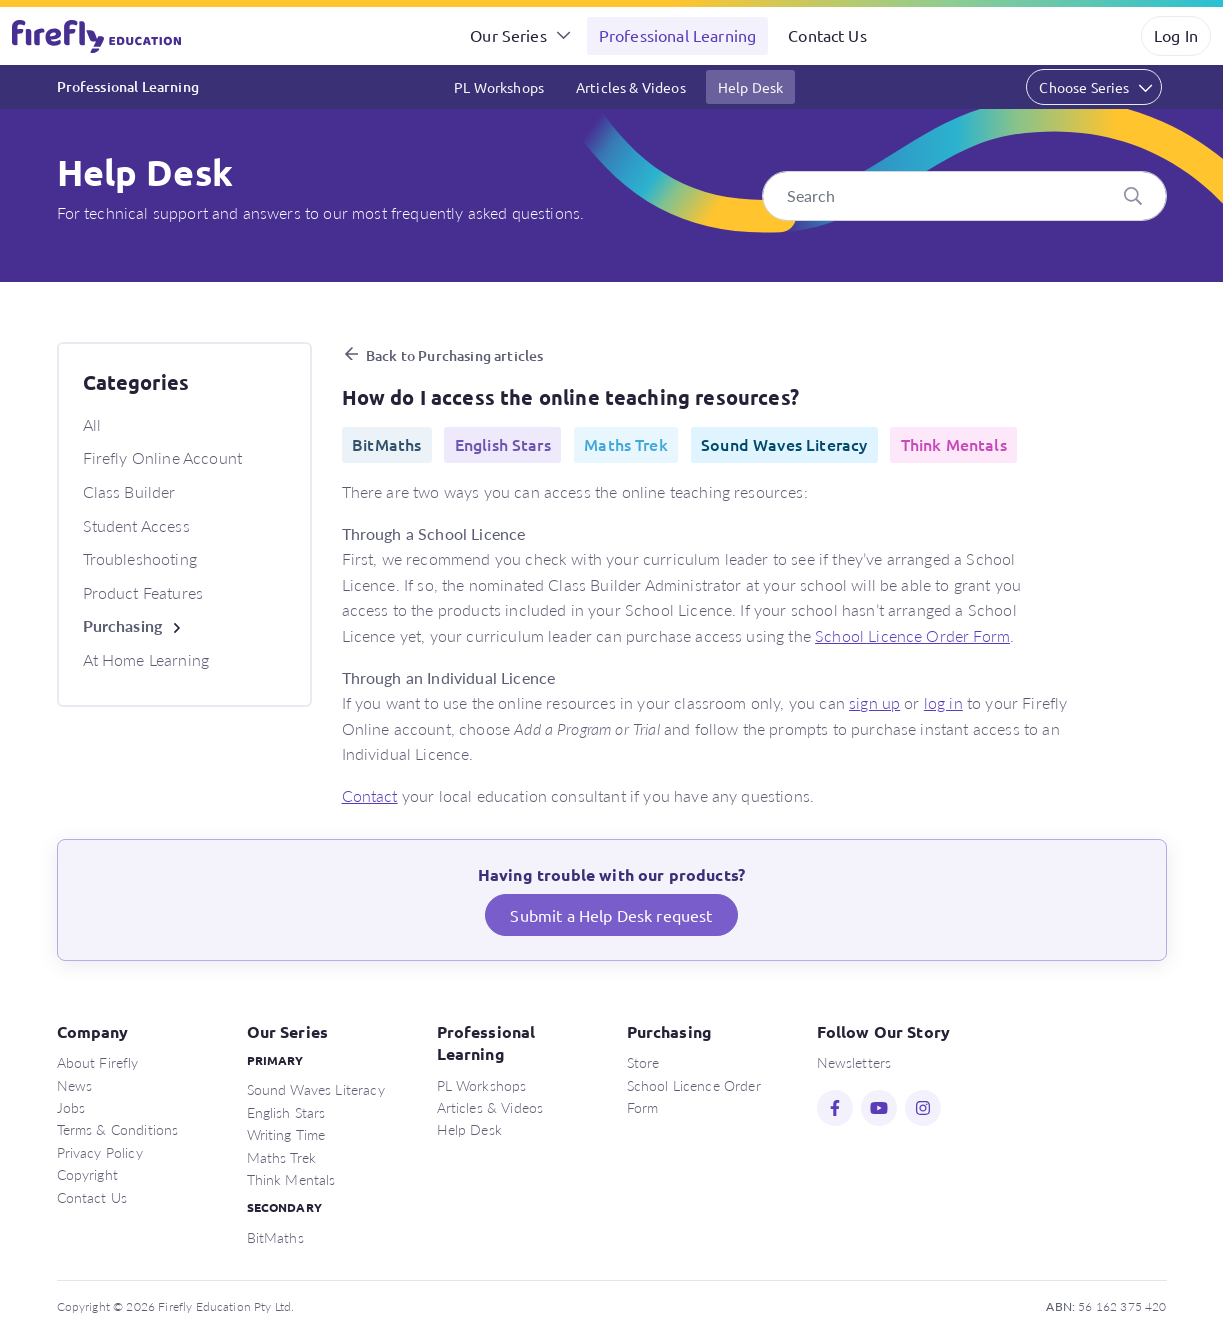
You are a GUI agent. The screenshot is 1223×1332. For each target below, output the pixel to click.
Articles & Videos (631, 87)
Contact (370, 795)
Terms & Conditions (118, 1129)
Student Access (136, 525)
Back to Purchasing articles (454, 355)
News (75, 1085)
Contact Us (827, 35)
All (92, 424)
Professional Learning (677, 35)
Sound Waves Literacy (316, 1089)
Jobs (71, 1107)
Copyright (87, 1174)
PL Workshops (499, 87)
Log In (1176, 35)
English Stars (286, 1112)
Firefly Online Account (163, 457)
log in (943, 702)
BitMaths (275, 1237)
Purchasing (123, 625)
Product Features (143, 592)
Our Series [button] (508, 35)
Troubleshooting (140, 558)
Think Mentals (291, 1179)
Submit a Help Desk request (611, 915)
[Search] (964, 196)
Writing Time (286, 1134)
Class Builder (129, 491)
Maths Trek (282, 1157)
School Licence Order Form (912, 635)
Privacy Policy (100, 1152)
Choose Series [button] (1084, 87)
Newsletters (854, 1062)
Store (643, 1062)
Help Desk (750, 87)
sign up (874, 702)
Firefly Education (98, 36)
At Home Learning (146, 659)
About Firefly (98, 1062)
